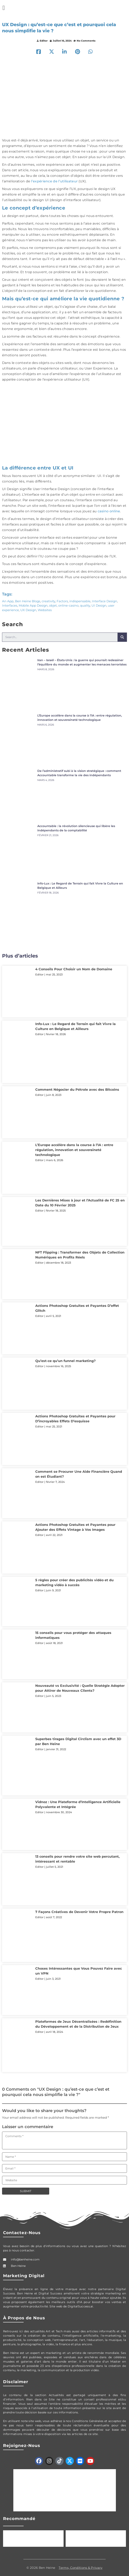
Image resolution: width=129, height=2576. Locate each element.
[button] (3, 7)
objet (53, 605)
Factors (62, 601)
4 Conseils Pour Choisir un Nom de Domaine (73, 969)
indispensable (79, 601)
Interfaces (9, 605)
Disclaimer (15, 2381)
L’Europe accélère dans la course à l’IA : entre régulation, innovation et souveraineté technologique (74, 1150)
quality (85, 605)
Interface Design (104, 601)
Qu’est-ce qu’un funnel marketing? (65, 1361)
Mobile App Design (33, 605)
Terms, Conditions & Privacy (80, 2568)
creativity (48, 601)
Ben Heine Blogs (27, 601)
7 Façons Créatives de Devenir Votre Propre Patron (79, 1912)
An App (8, 601)
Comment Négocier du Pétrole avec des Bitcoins (77, 1090)
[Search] (122, 637)
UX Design (28, 610)
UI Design (98, 605)
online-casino (68, 605)
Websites (45, 610)
